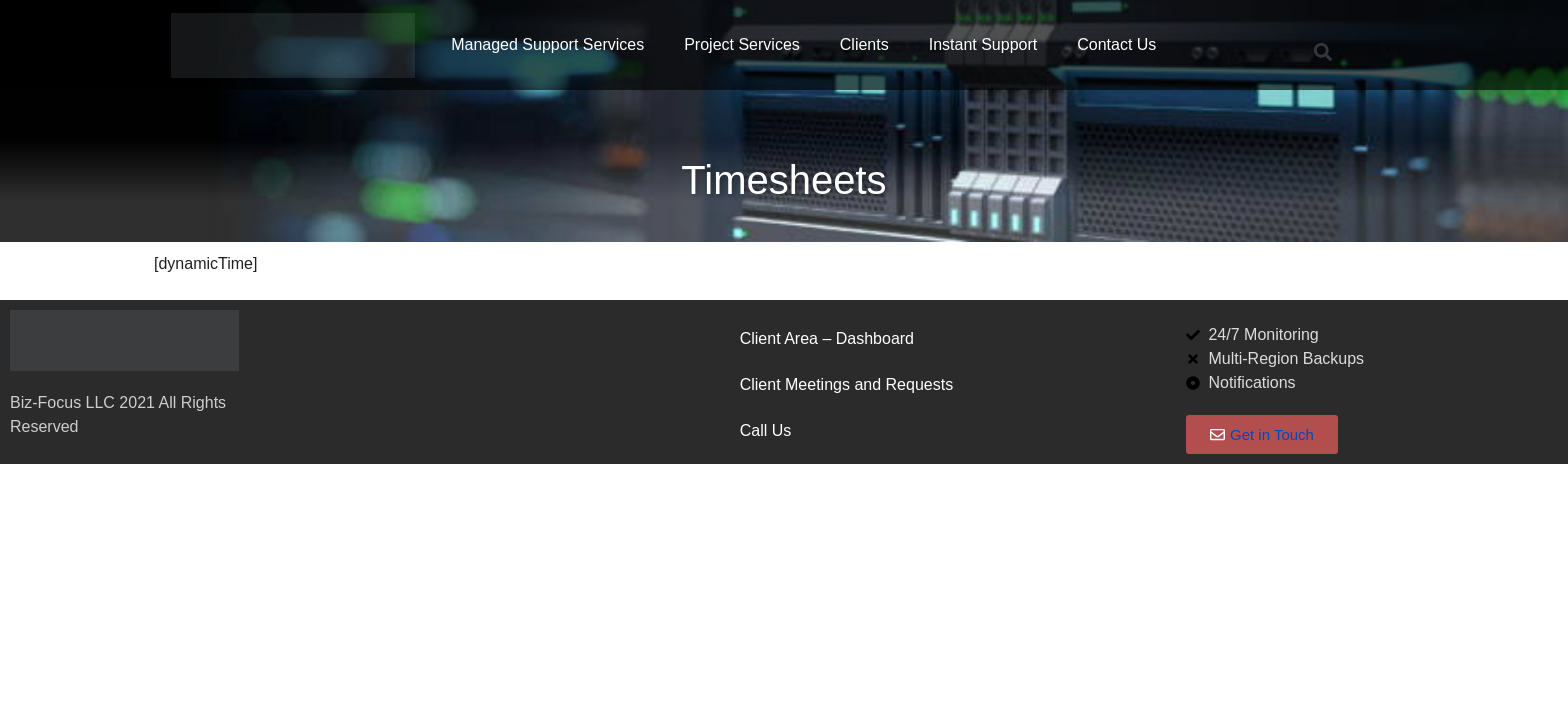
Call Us (766, 430)
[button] (1322, 52)
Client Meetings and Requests (846, 384)
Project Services (742, 44)
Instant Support (983, 44)
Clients (864, 44)
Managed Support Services (547, 44)
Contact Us (1116, 44)
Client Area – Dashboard (827, 338)
